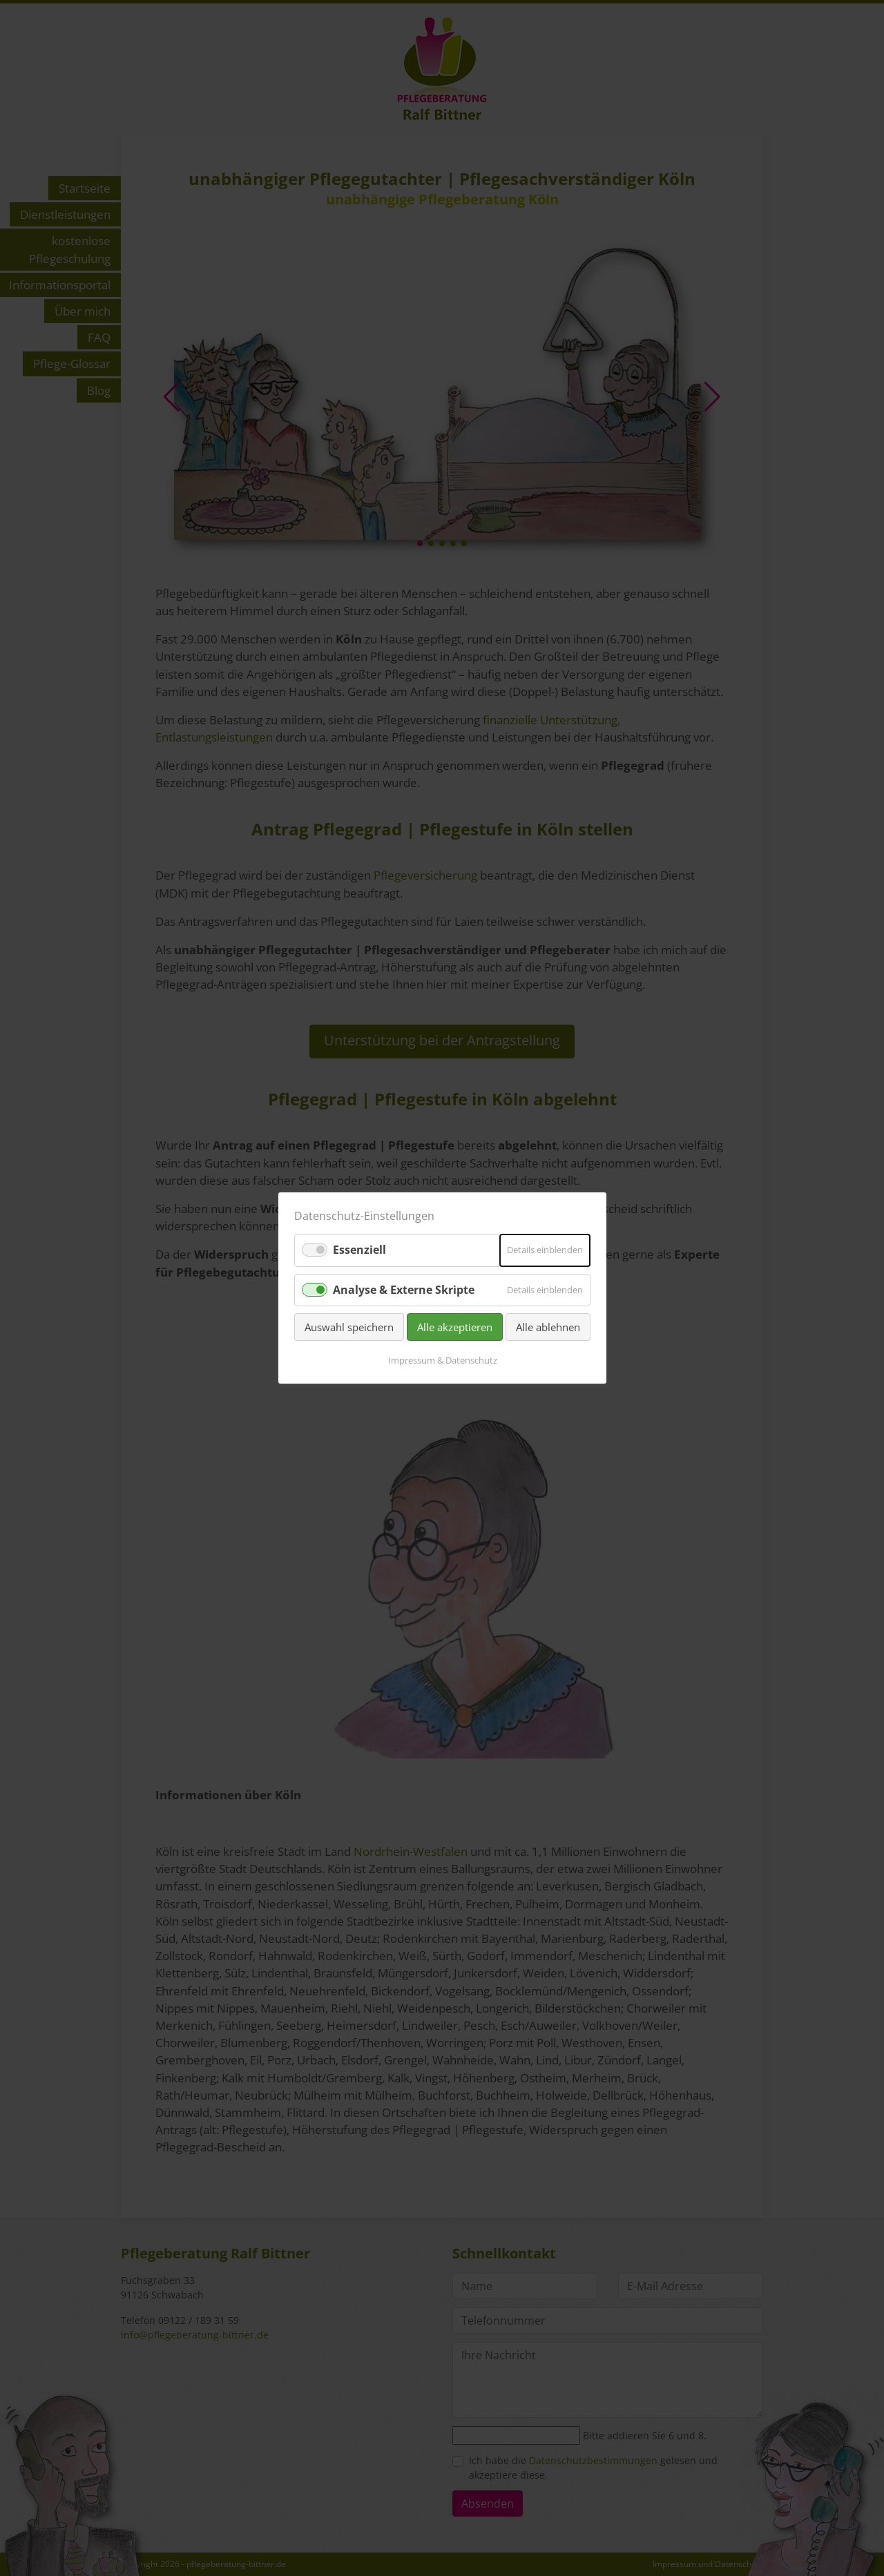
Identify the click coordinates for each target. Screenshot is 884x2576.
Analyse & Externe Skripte (403, 1289)
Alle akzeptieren (454, 1327)
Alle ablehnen (548, 1327)
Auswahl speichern (349, 1327)
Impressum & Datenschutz (442, 1360)
